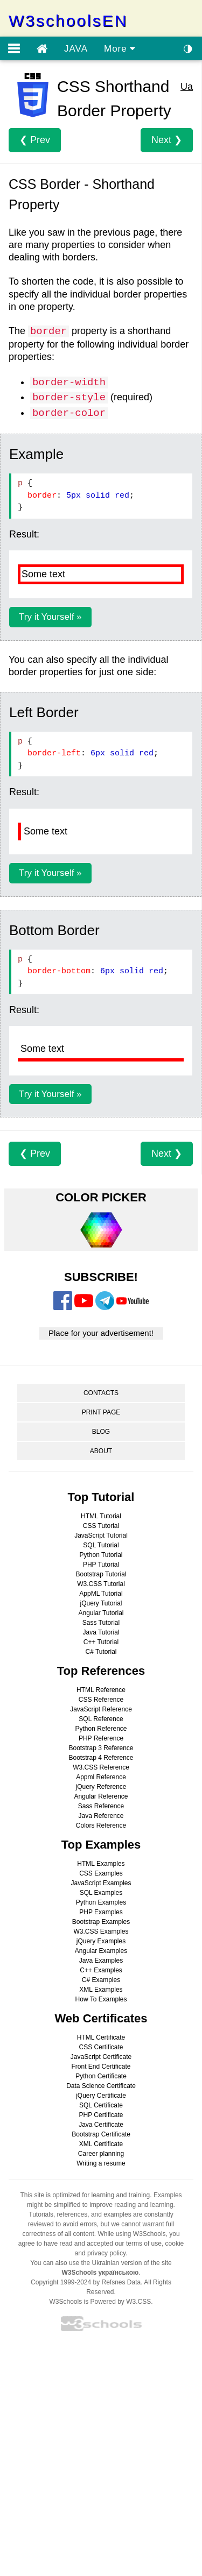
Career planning (101, 2153)
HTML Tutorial (101, 1516)
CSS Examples (101, 1873)
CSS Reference (101, 1699)
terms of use (144, 2243)
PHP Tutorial (101, 1564)
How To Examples (101, 1999)
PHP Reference (101, 1738)
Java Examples (101, 1960)
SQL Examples (101, 1892)
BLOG (101, 1431)
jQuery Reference (100, 1787)
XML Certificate (101, 2144)
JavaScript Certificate (101, 2057)
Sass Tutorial (101, 1622)
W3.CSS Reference (101, 1767)
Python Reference (101, 1728)
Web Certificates (101, 2018)
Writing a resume (100, 2163)
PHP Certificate (101, 2115)
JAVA (76, 49)
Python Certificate (101, 2076)
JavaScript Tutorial (101, 1535)
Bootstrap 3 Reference (100, 1748)
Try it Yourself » (50, 617)
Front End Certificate (100, 2066)
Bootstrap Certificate (101, 2134)
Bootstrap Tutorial (100, 1574)
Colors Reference (101, 1825)
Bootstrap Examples (101, 1922)
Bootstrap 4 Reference (100, 1757)
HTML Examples (100, 1863)
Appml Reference (101, 1777)
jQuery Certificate (101, 2095)
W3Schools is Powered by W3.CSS (100, 2301)
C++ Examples (101, 1970)
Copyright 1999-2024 (61, 2282)
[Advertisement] (101, 2456)
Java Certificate (101, 2124)
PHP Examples (100, 1912)
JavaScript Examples (101, 1883)
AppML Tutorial (100, 1593)
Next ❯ (166, 140)
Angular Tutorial (100, 1613)
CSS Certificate (101, 2047)
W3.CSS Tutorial (101, 1584)
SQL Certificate (101, 2105)
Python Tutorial (100, 1555)
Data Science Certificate (101, 2086)
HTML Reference (101, 1690)
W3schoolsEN (68, 21)
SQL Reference (101, 1719)
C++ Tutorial (101, 1642)
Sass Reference (101, 1806)
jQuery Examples (101, 1941)
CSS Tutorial (101, 1526)
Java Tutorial (100, 1632)
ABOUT (101, 1451)
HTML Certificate (101, 2037)
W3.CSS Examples (100, 1931)
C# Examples (101, 1980)
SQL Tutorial (101, 1545)
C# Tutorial (100, 1651)
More (120, 49)
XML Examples (100, 1989)
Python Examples (101, 1902)
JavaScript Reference (101, 1709)
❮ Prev (34, 140)
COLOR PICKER (101, 1197)
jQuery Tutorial (101, 1603)
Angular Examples (101, 1951)
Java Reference (100, 1816)
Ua (186, 86)
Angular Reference (101, 1796)
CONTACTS (101, 1393)
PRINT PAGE (101, 1412)
